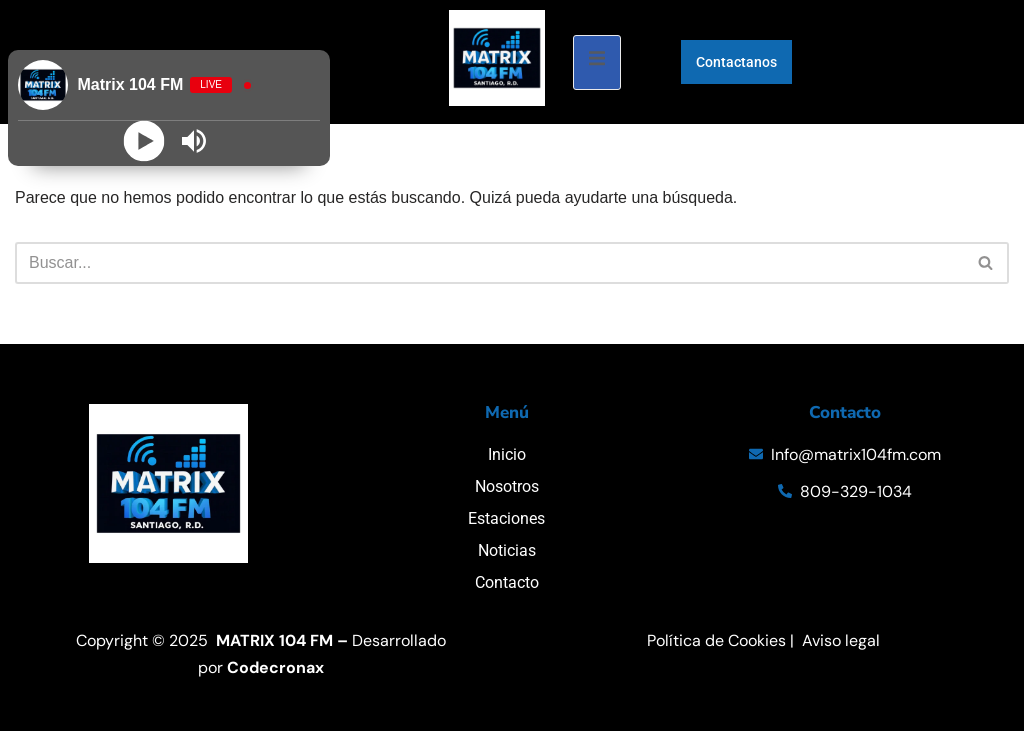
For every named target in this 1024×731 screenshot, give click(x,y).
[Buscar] (489, 263)
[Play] (143, 141)
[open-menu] (597, 62)
